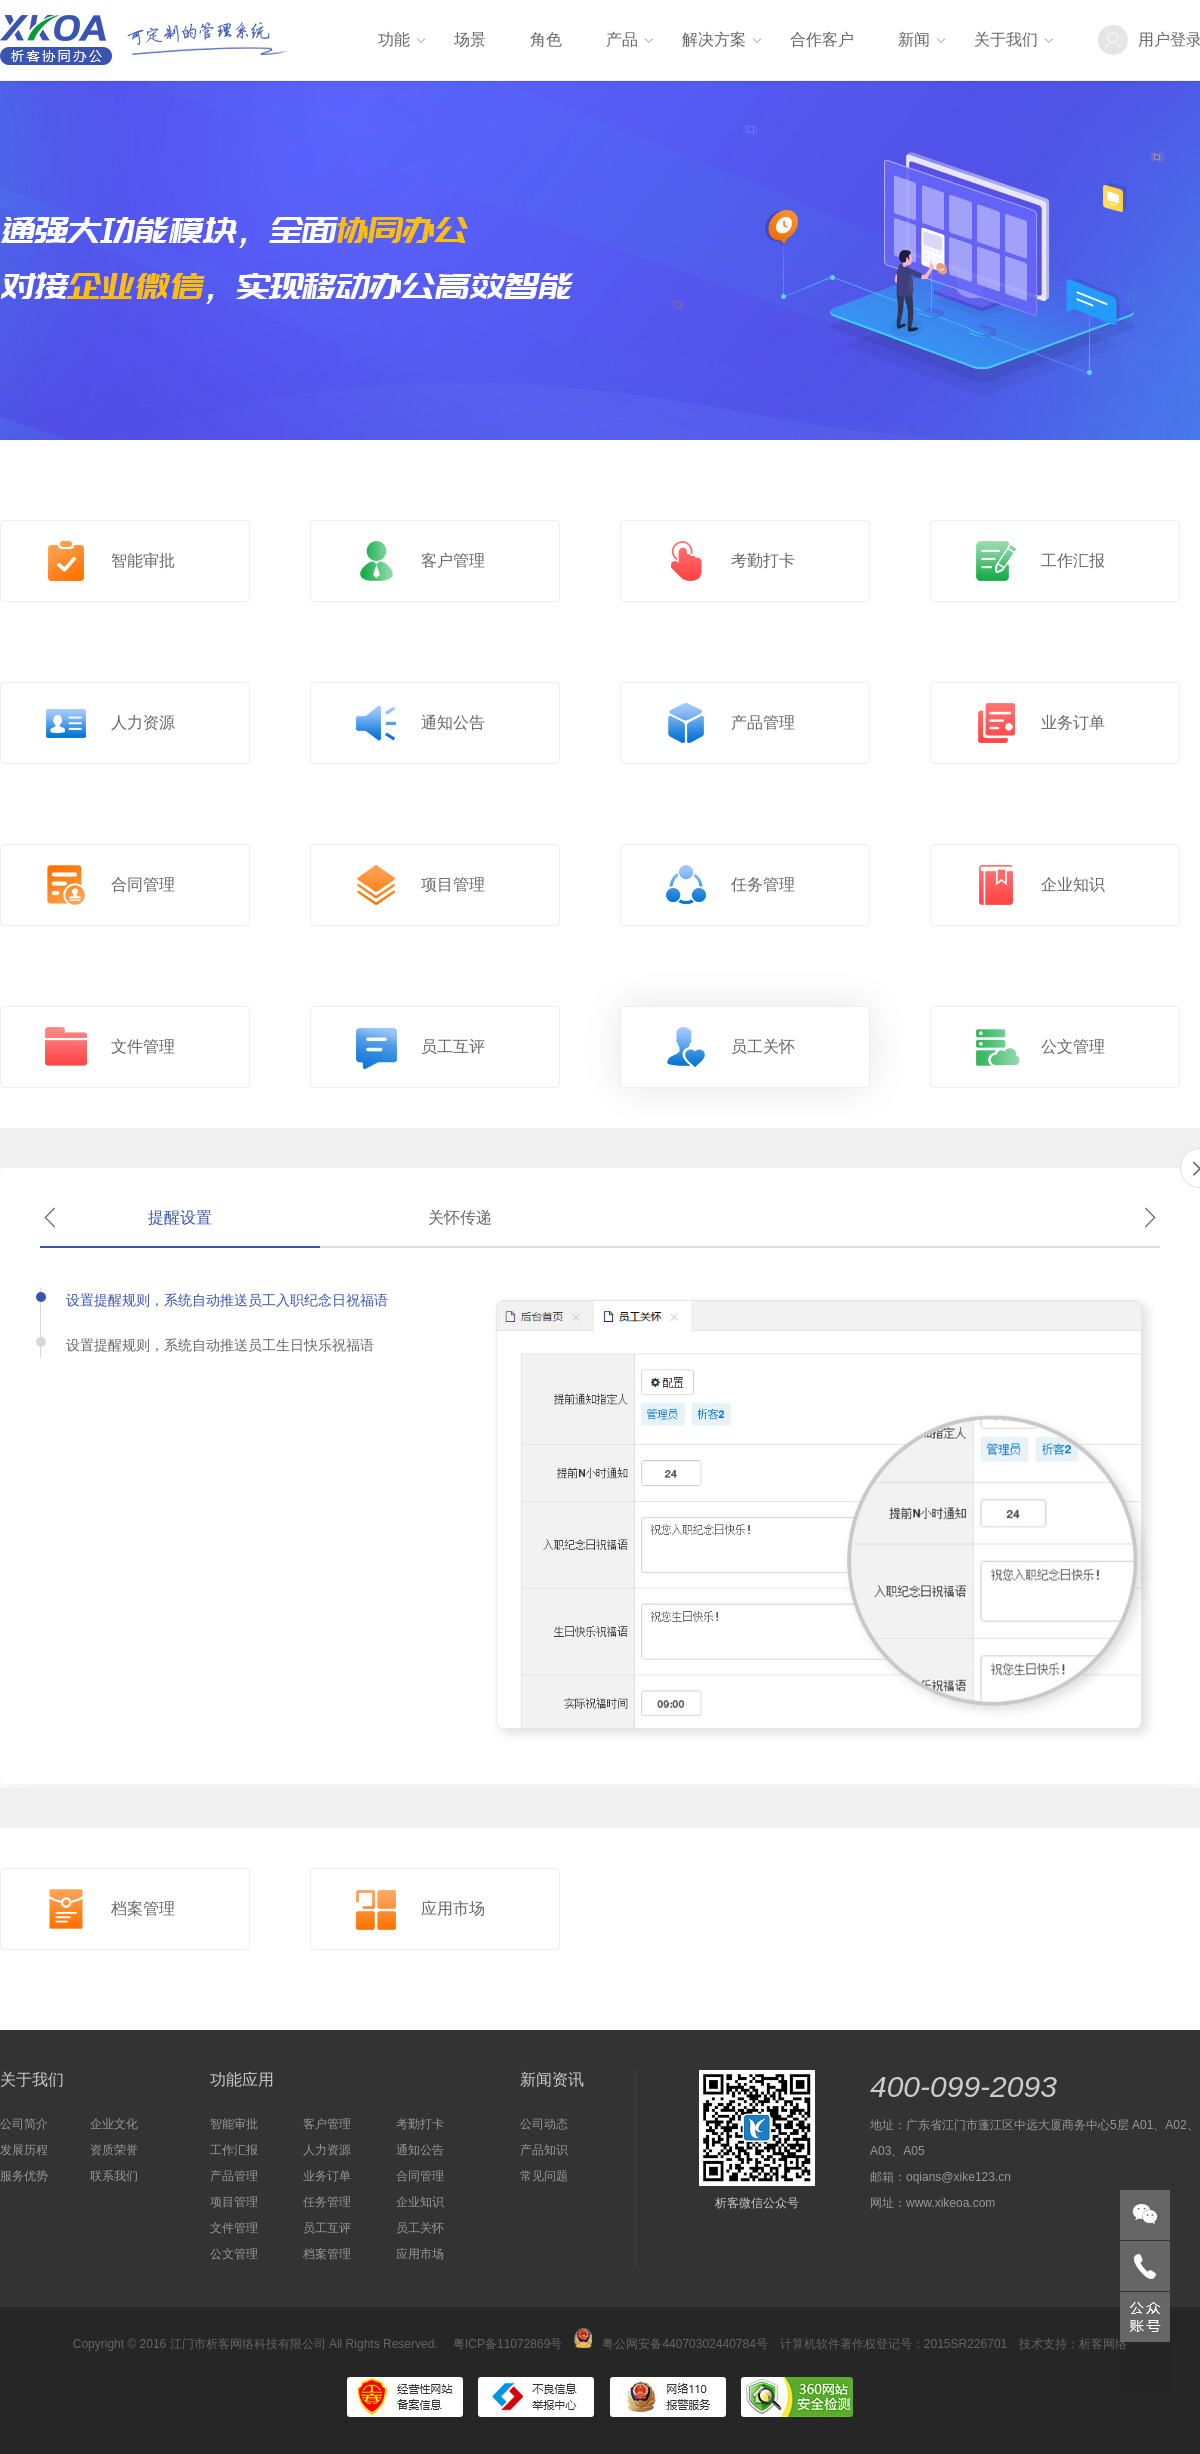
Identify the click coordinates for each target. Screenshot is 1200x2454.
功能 (394, 39)
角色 (546, 39)
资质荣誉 (114, 2150)
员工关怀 (420, 2228)
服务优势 (24, 2176)
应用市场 (420, 2254)
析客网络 (1103, 2344)
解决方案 (714, 39)
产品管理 (234, 2176)
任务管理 (327, 2202)
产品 (622, 39)
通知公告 (420, 2150)
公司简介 (24, 2124)
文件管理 (234, 2228)
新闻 (914, 39)
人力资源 (327, 2150)
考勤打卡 (420, 2124)
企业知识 (420, 2202)
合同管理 (420, 2176)
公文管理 (234, 2254)
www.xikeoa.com (950, 2203)
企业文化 (114, 2124)
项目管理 (234, 2202)
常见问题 (544, 2176)
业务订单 (327, 2176)
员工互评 (327, 2228)
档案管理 (327, 2254)
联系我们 (114, 2176)
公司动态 (544, 2124)
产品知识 (544, 2150)
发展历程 (24, 2150)
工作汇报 (234, 2150)
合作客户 (822, 39)
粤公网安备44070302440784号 (670, 2344)
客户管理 (327, 2124)
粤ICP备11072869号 (507, 2344)
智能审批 (234, 2124)
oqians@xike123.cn (958, 2177)
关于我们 (1006, 39)
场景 (470, 39)
